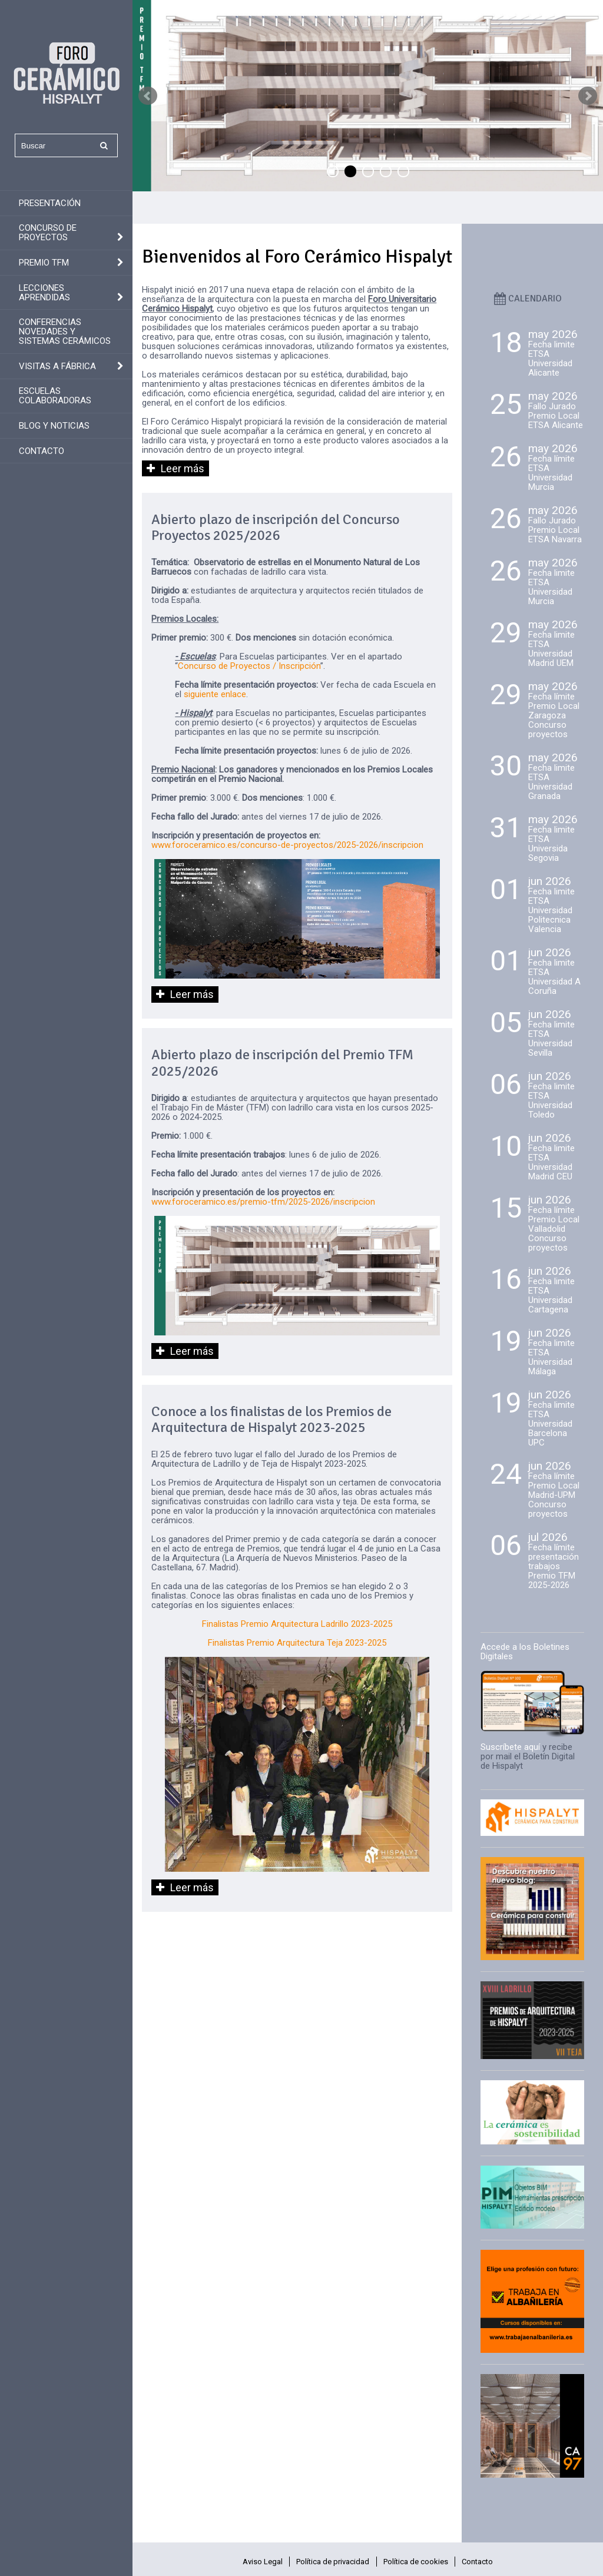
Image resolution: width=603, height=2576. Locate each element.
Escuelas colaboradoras (55, 396)
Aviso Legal (263, 2561)
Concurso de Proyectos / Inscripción (249, 666)
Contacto (41, 451)
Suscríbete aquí (510, 1747)
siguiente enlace (215, 694)
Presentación (50, 203)
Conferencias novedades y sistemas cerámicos (65, 331)
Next (587, 96)
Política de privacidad (332, 2561)
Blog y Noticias (54, 425)
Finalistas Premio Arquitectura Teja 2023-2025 (297, 1642)
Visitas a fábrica (57, 366)
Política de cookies (415, 2561)
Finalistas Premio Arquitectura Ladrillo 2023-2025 (297, 1624)
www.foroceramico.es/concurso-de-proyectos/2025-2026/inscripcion (287, 845)
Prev (147, 96)
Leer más (182, 468)
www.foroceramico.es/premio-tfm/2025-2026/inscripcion (263, 1201)
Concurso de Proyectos (48, 233)
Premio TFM (44, 262)
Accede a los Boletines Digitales (525, 1652)
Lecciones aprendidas (44, 293)
